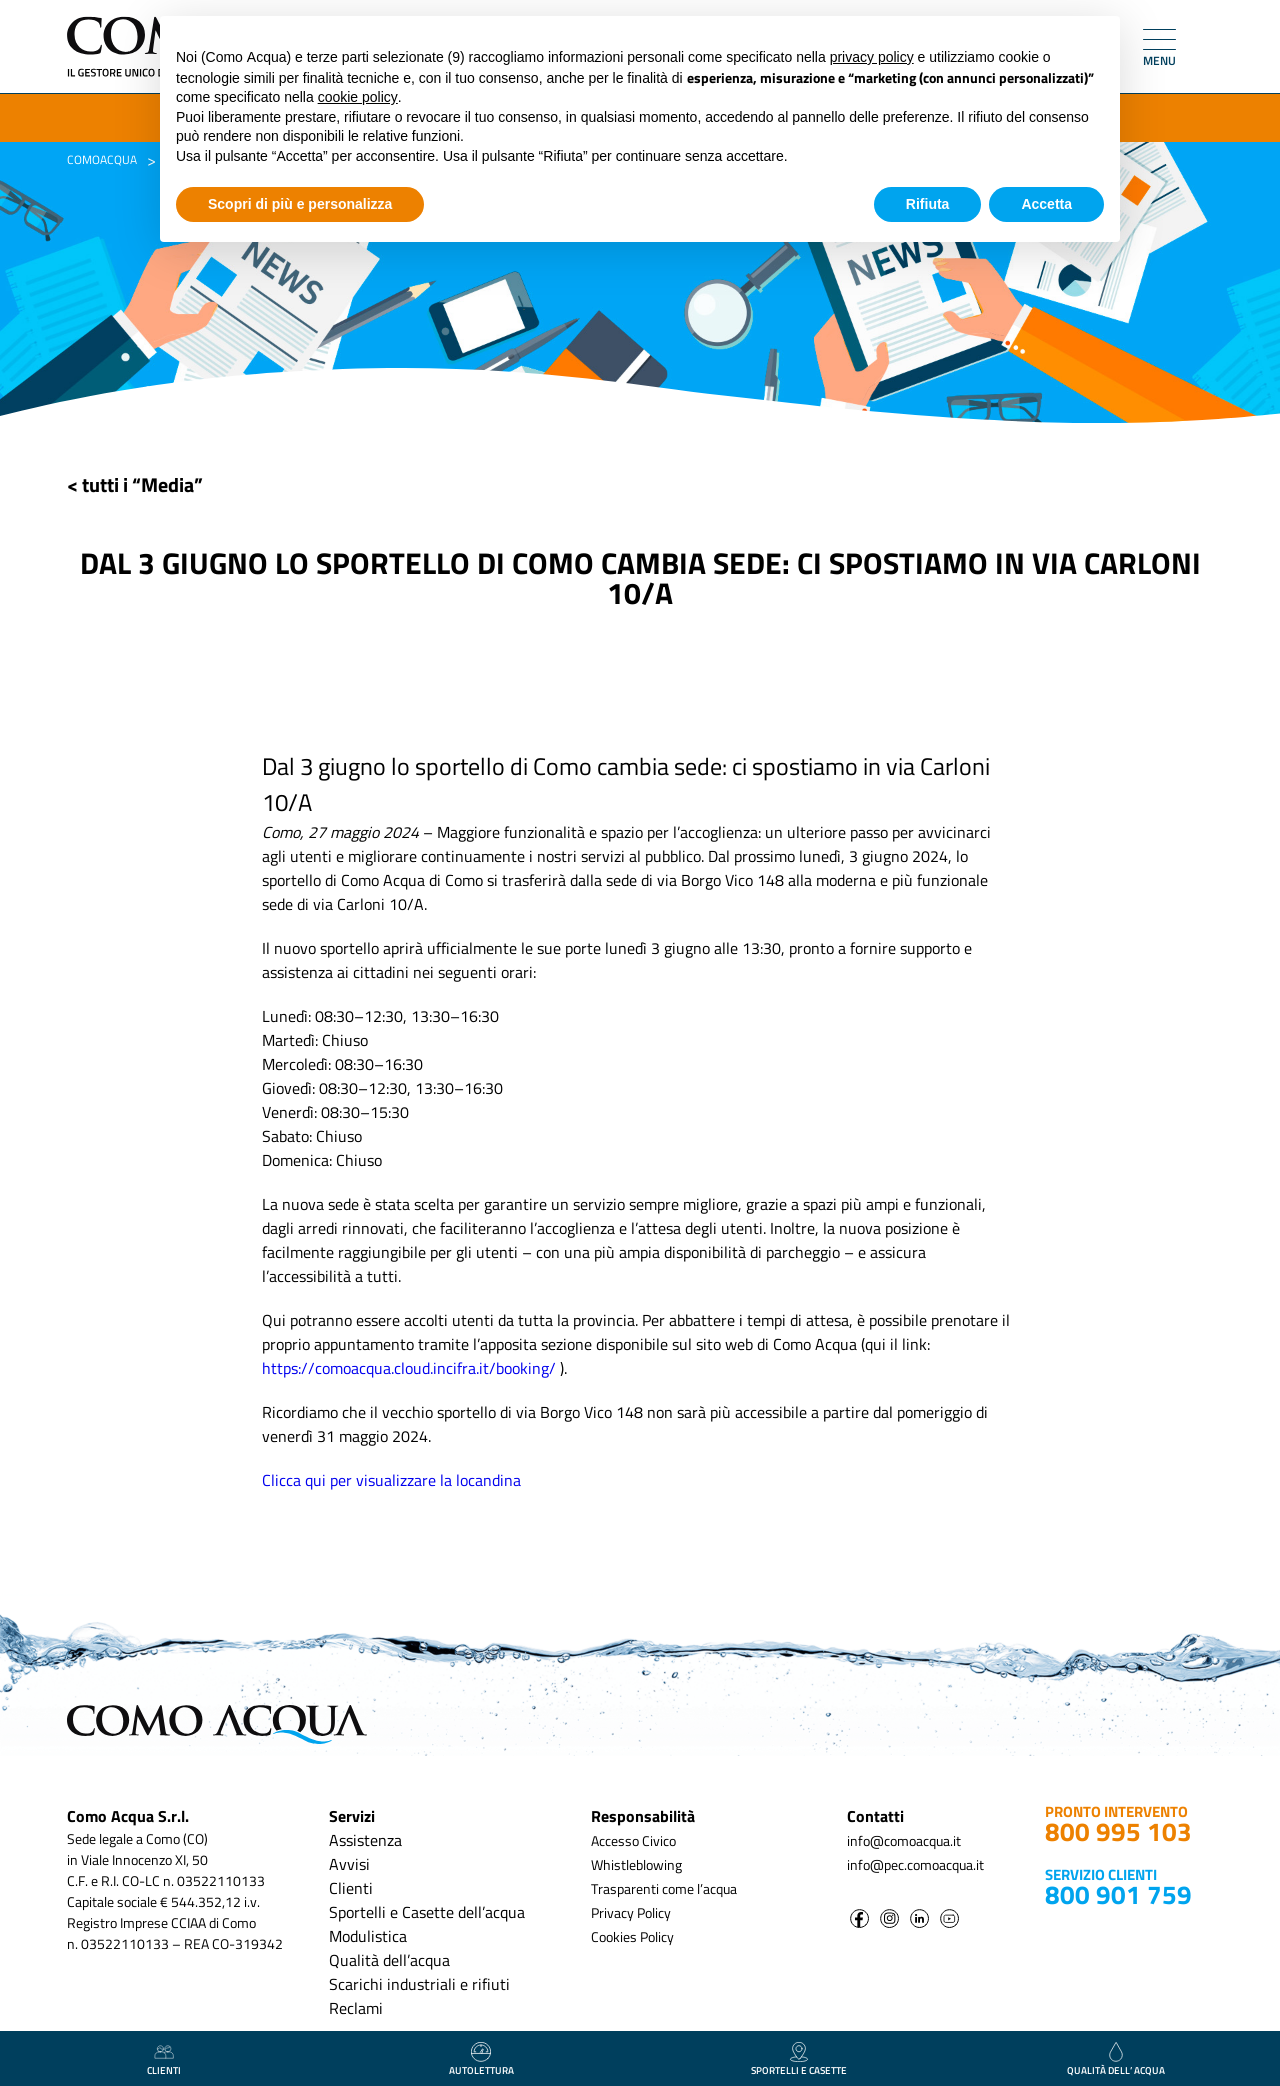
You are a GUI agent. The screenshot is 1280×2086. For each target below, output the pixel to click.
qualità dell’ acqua (1116, 2060)
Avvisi (349, 1864)
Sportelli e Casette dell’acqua (427, 1912)
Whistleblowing (636, 1864)
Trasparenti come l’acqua (664, 1888)
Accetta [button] (1046, 204)
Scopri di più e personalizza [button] (300, 204)
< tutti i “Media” (135, 484)
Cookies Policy (632, 1936)
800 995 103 (1118, 1831)
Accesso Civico (633, 1840)
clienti (164, 2060)
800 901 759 (1118, 1894)
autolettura (481, 2060)
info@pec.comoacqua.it (915, 1864)
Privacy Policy (631, 1912)
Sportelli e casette (799, 2060)
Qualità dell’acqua (389, 1960)
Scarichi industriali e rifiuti (419, 1984)
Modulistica (368, 1936)
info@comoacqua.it (904, 1840)
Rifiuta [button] (928, 204)
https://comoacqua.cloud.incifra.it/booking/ (409, 1368)
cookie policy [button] (358, 97)
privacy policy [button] (872, 57)
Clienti (351, 1888)
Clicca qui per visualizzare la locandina (391, 1480)
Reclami (356, 2008)
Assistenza (365, 1840)
